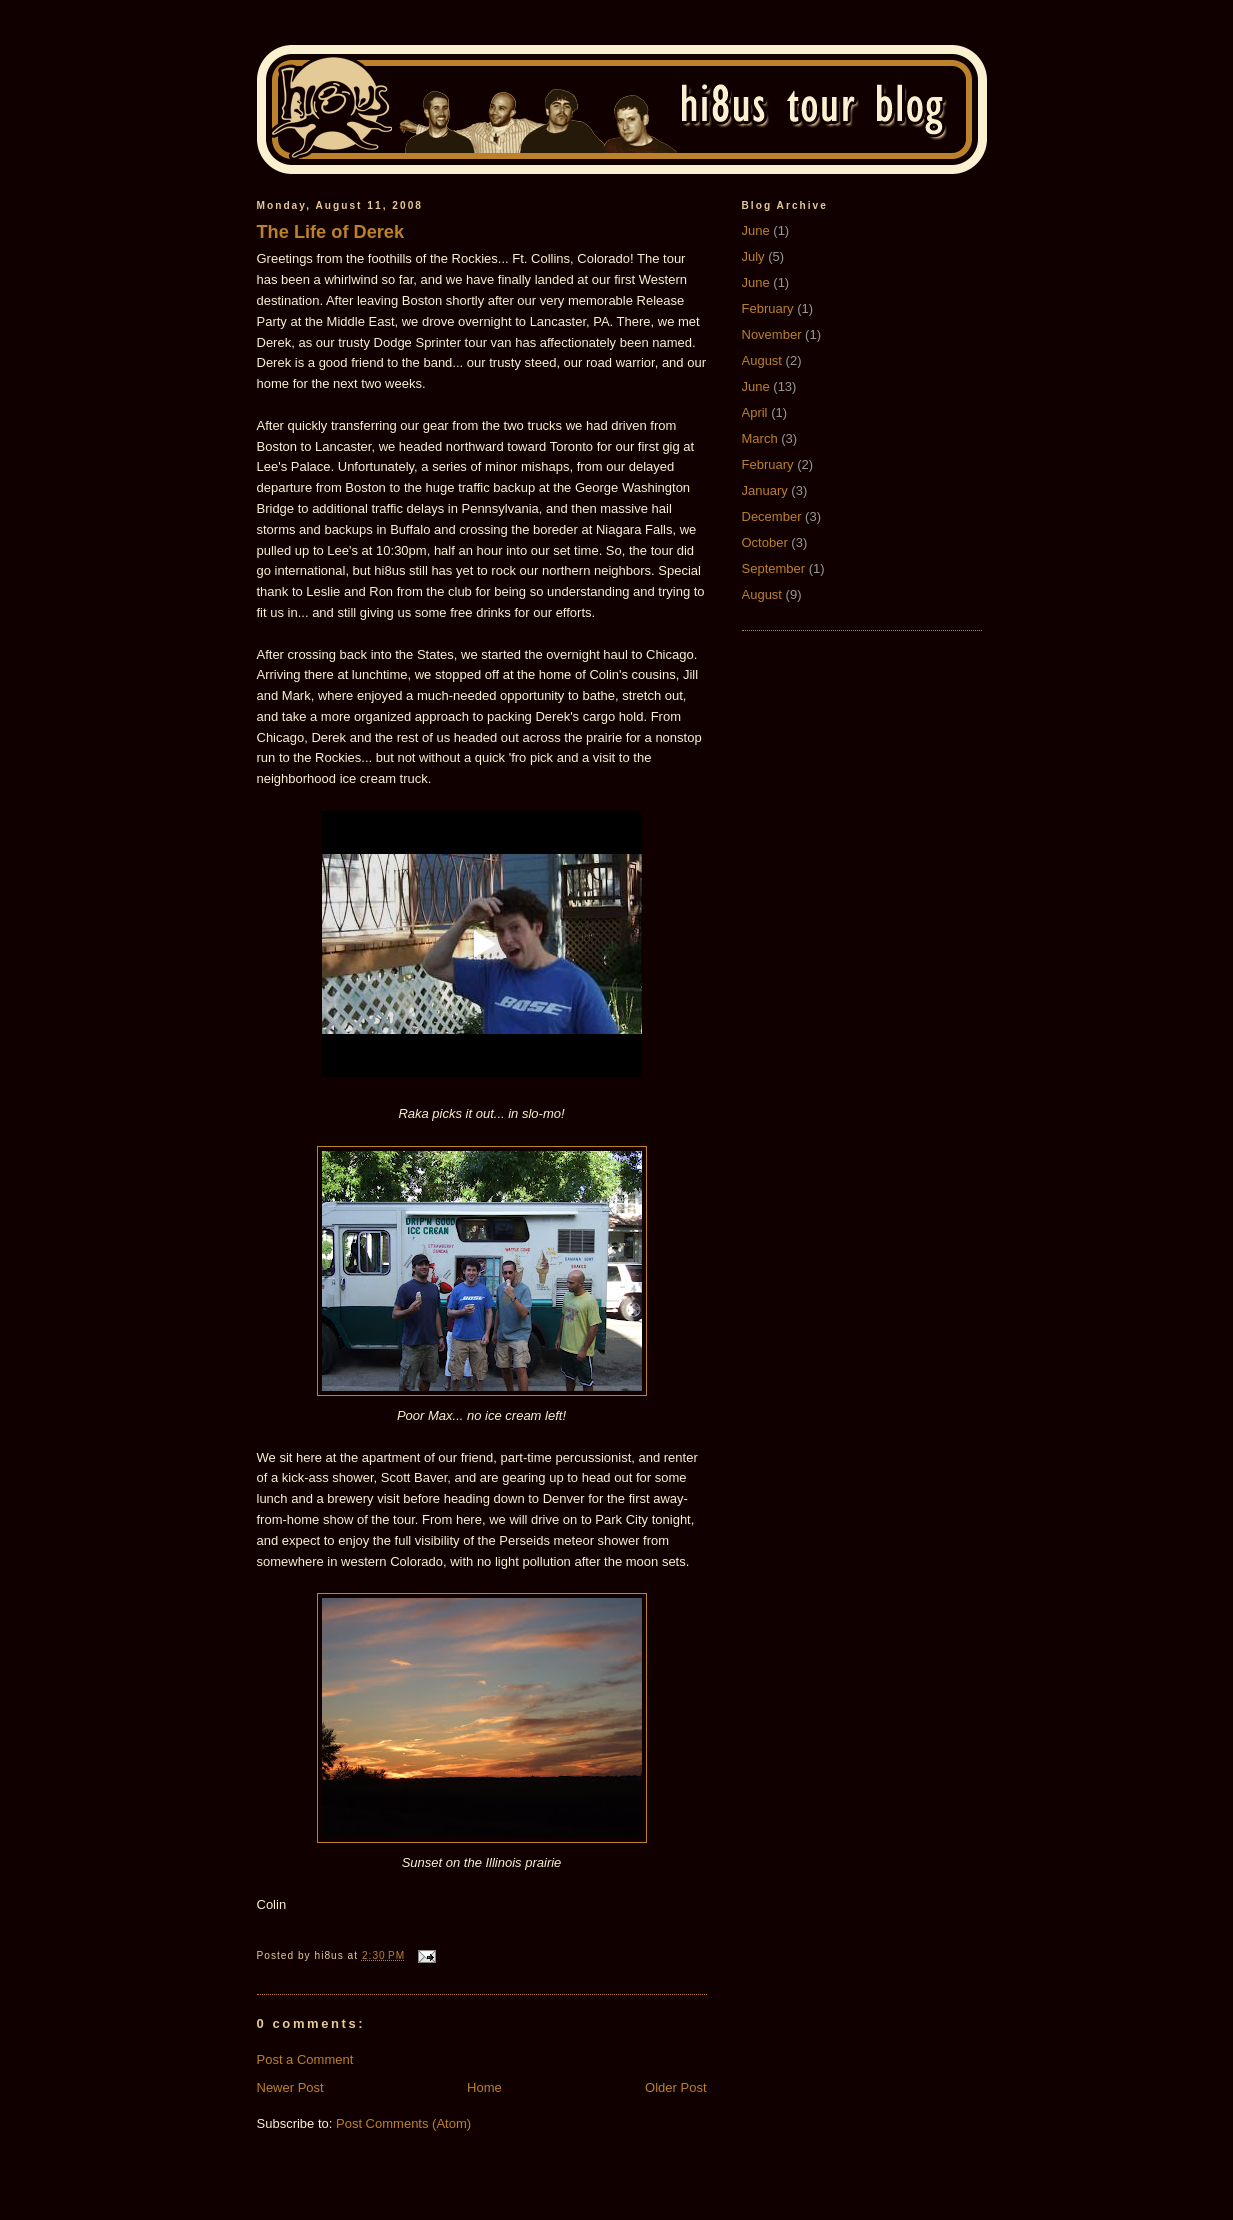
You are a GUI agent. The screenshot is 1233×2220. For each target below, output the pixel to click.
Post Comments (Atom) (403, 2123)
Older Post (675, 2087)
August (762, 360)
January (765, 490)
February (768, 308)
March (760, 438)
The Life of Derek (331, 232)
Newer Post (290, 2087)
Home (484, 2087)
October (765, 542)
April (755, 412)
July (753, 256)
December (772, 516)
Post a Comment (305, 2059)
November (772, 334)
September (774, 568)
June (756, 230)
